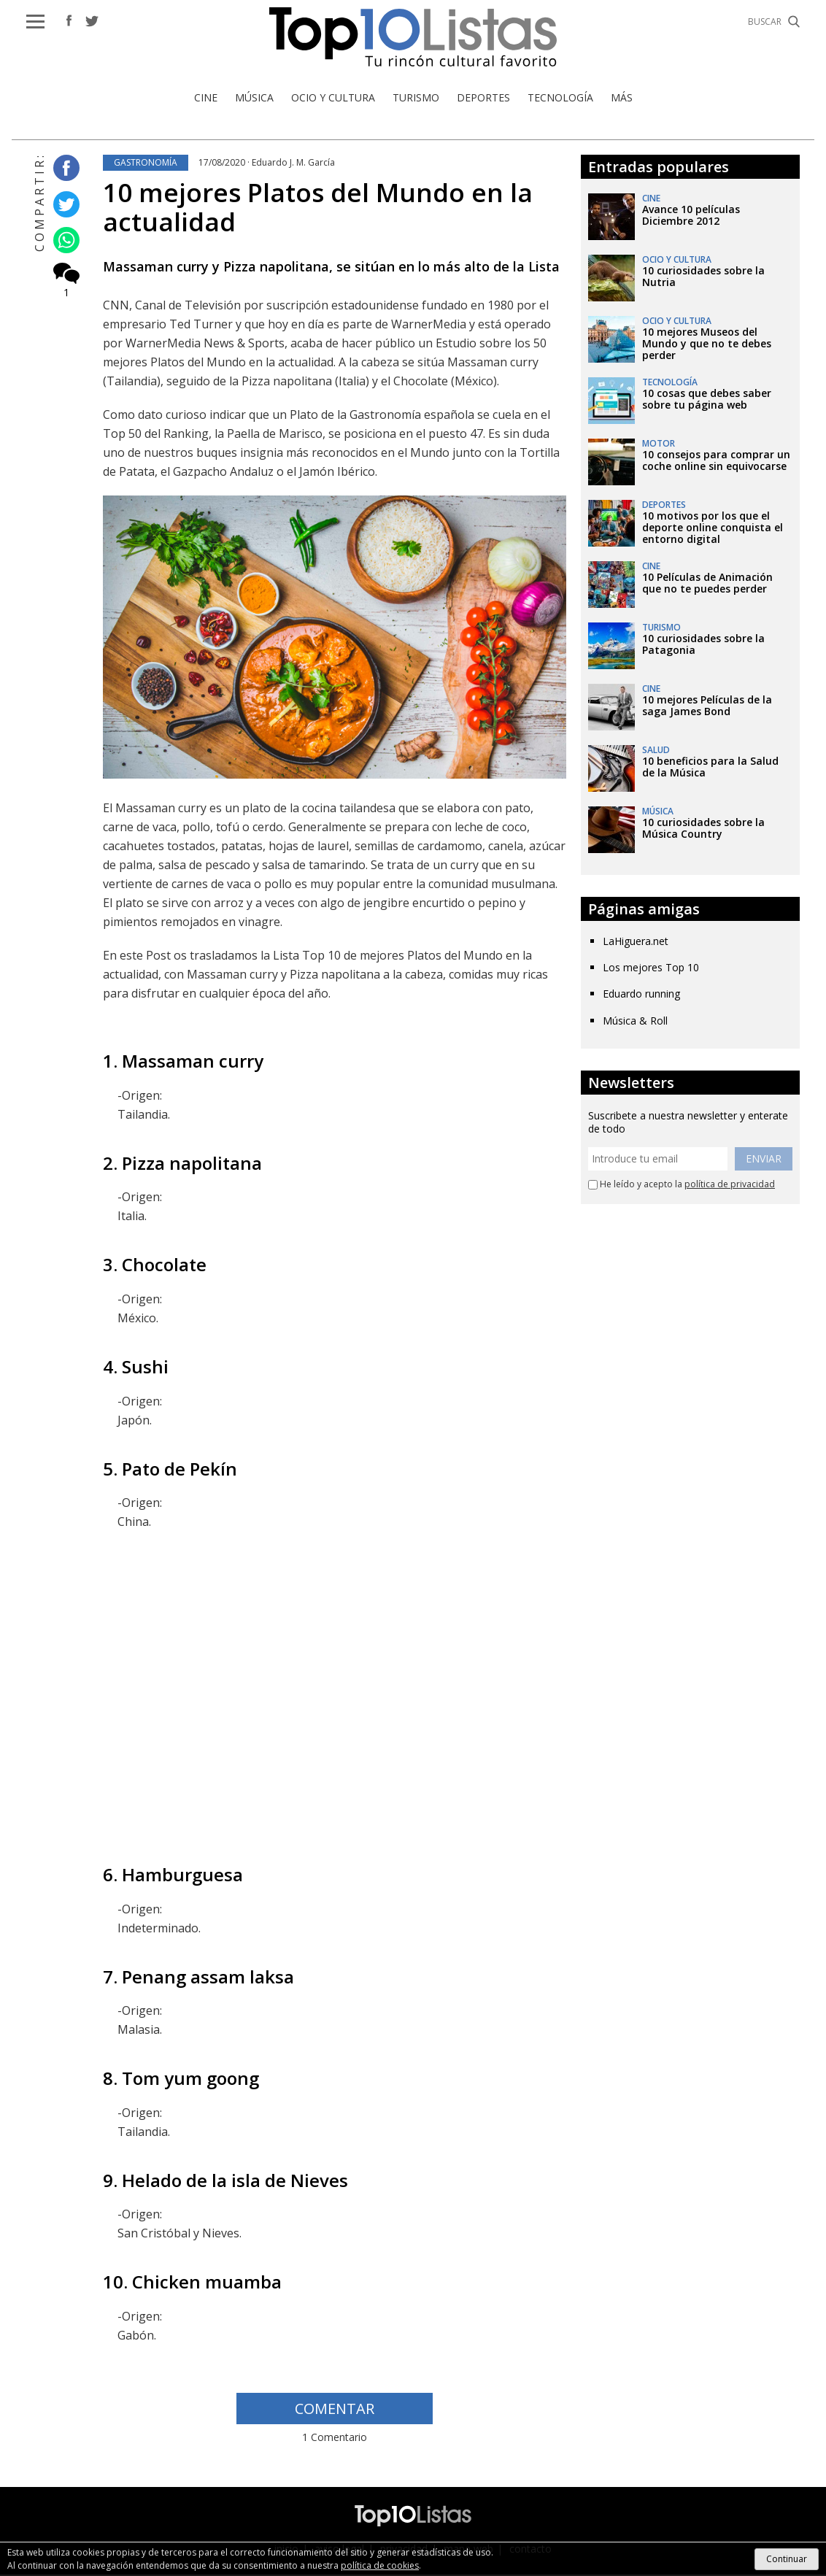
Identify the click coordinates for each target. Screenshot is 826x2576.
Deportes (483, 99)
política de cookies (380, 2565)
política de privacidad (729, 1185)
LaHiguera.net (635, 942)
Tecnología (560, 99)
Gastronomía (145, 164)
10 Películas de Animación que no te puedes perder (707, 584)
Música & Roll (635, 1021)
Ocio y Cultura (333, 99)
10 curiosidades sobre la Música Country (703, 829)
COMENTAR (334, 2410)
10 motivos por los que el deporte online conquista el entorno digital (712, 528)
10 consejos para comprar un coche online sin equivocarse (716, 461)
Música (254, 99)
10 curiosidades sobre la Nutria (703, 277)
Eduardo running (641, 995)
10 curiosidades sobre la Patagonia (703, 645)
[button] (35, 21)
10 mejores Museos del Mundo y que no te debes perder (706, 344)
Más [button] (622, 99)
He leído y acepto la (681, 1186)
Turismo (416, 99)
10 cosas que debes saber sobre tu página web (706, 400)
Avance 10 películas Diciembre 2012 (691, 216)
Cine (205, 99)
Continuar (786, 2559)
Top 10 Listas (413, 37)
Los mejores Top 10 (651, 969)
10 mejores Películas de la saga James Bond (707, 707)
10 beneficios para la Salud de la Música (710, 768)
